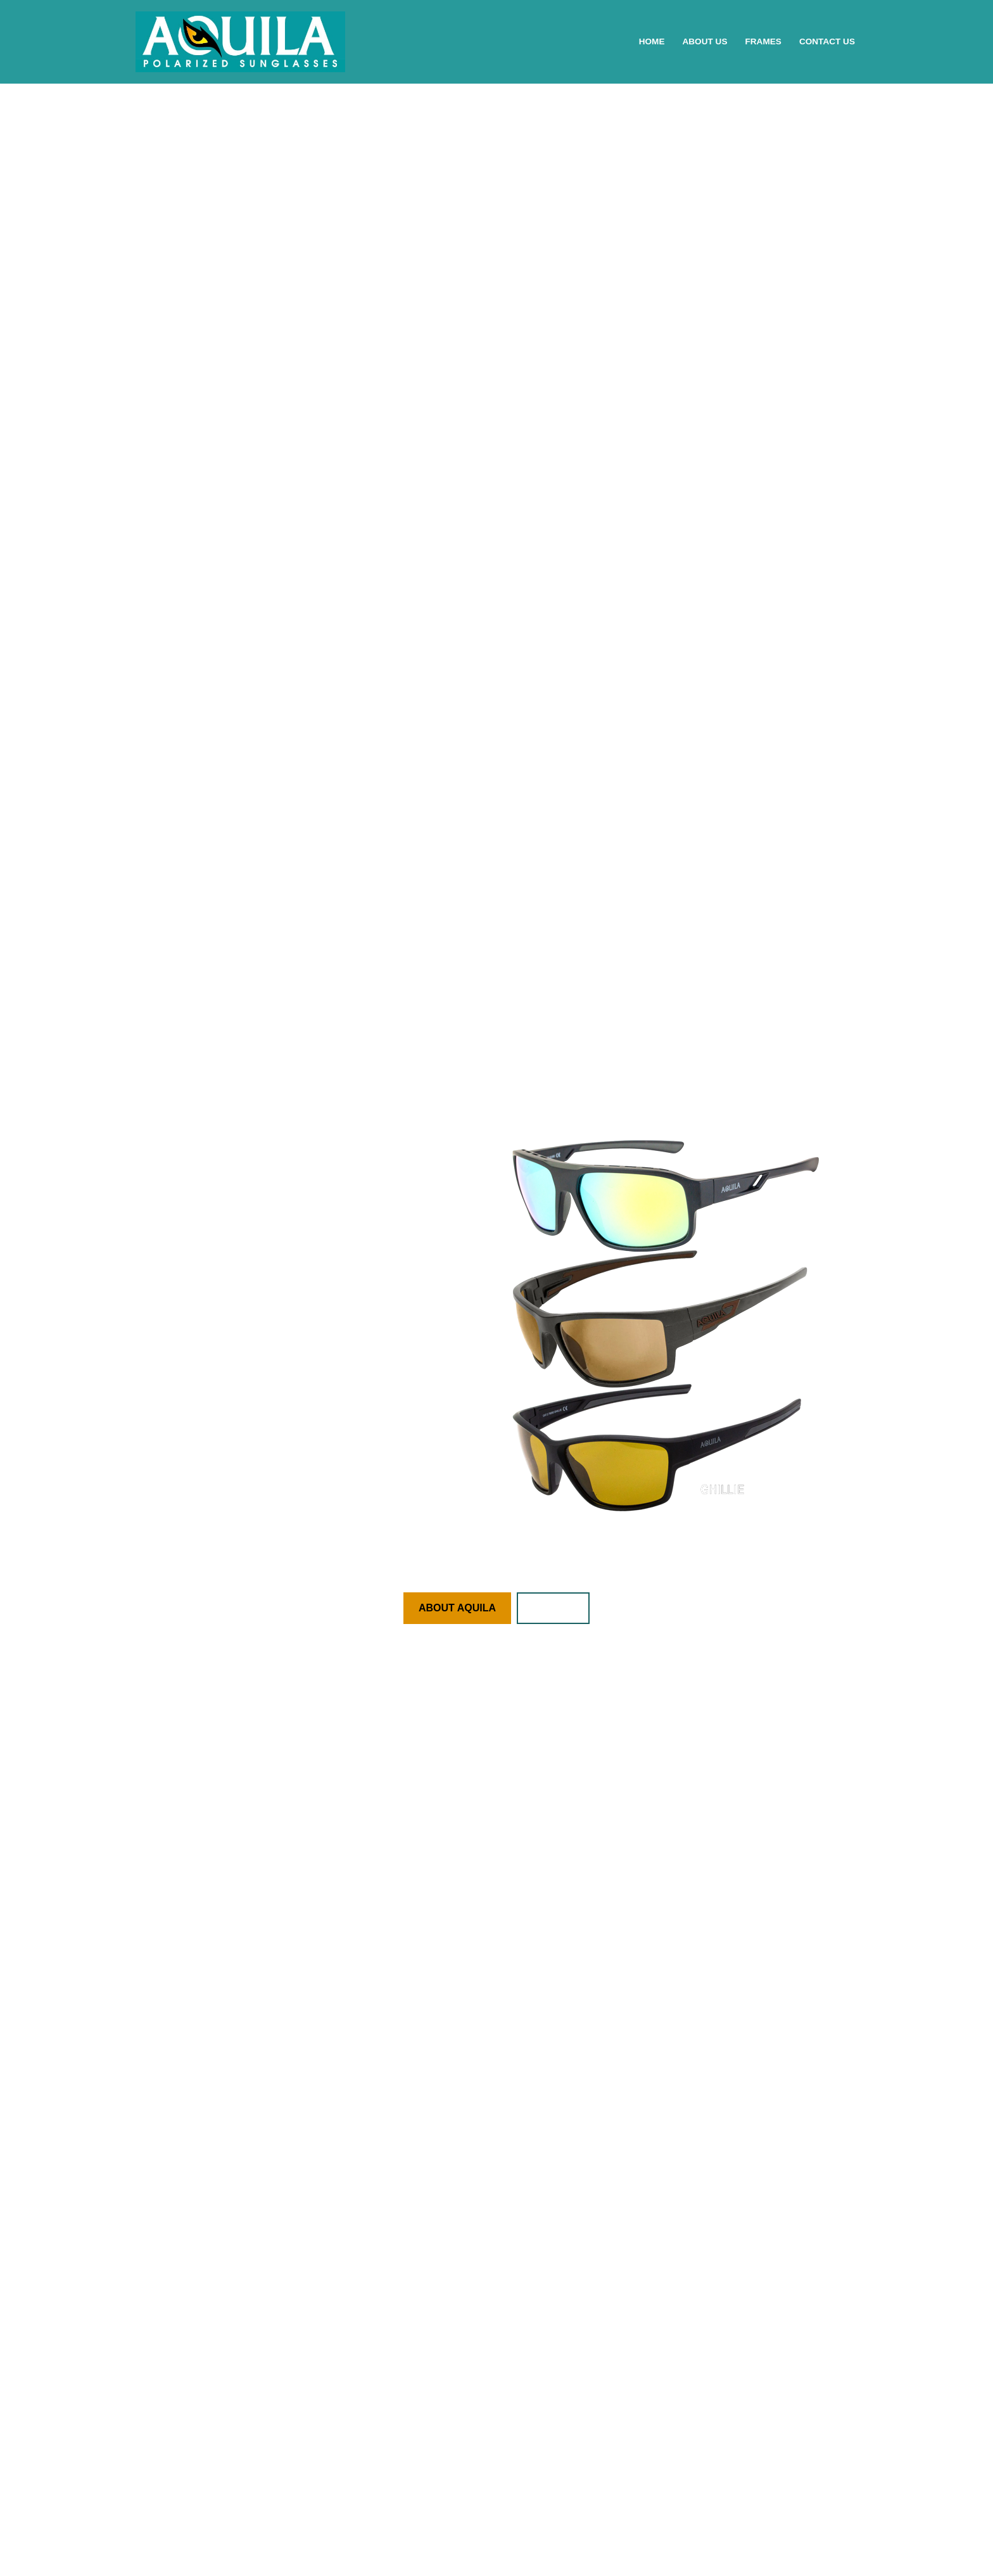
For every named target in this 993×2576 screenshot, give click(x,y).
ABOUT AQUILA (457, 1607)
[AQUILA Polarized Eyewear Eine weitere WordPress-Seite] (240, 41)
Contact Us (827, 41)
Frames (763, 41)
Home (652, 41)
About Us (704, 41)
